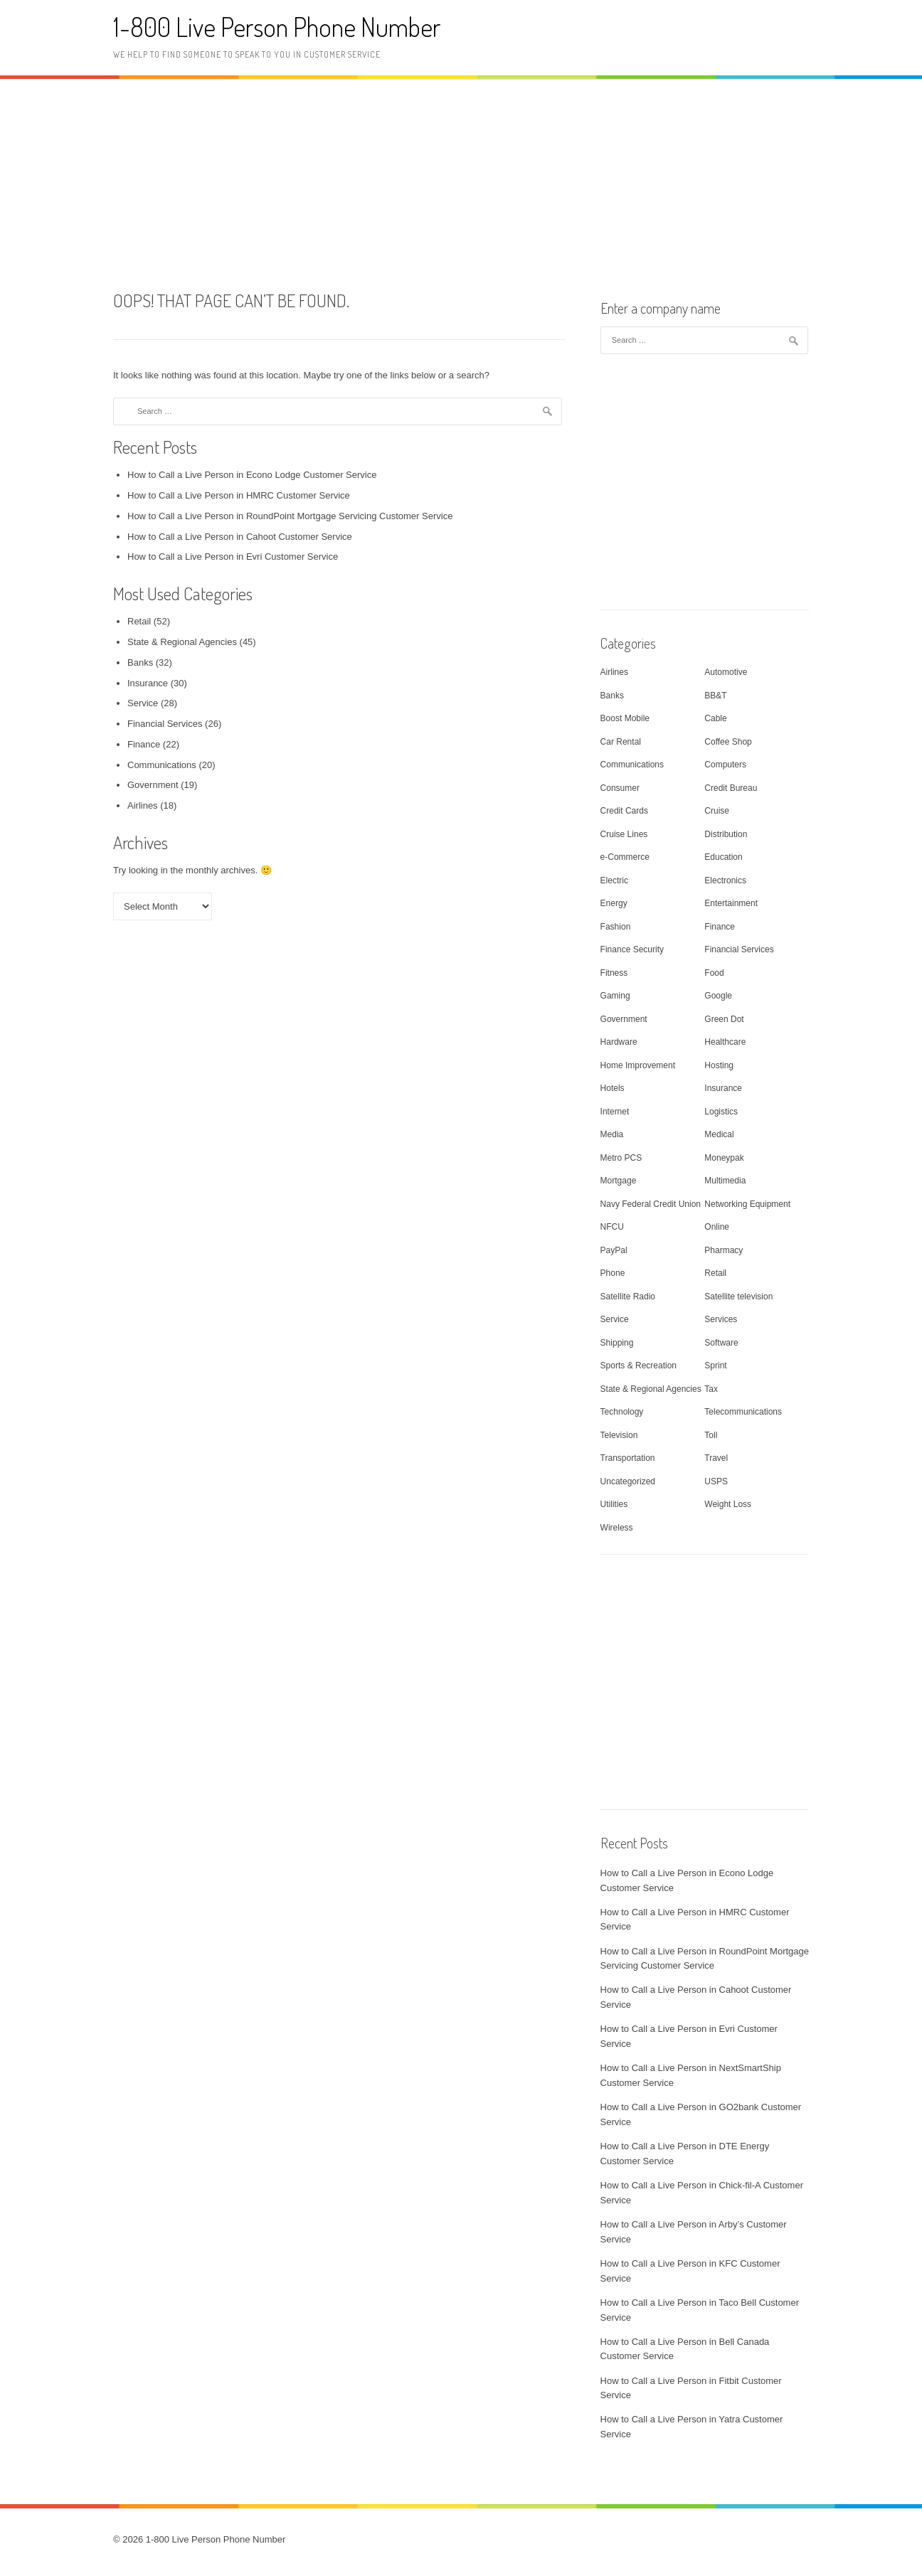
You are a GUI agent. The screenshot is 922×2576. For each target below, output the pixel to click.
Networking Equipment (747, 1204)
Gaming (615, 996)
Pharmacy (723, 1250)
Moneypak (723, 1158)
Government (153, 784)
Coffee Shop (728, 742)
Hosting (718, 1065)
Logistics (721, 1112)
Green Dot (723, 1019)
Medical (718, 1134)
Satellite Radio (627, 1297)
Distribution (725, 834)
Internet (615, 1112)
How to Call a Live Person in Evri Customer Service (232, 556)
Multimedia (725, 1181)
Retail (139, 621)
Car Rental (620, 742)
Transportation (627, 1458)
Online (716, 1227)
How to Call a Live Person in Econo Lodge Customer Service (251, 474)
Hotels (612, 1088)
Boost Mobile (625, 718)
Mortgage (618, 1181)
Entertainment (731, 903)
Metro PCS (621, 1158)
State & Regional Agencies (182, 642)
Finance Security (632, 949)
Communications (161, 765)
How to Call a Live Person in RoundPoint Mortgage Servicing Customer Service (289, 516)
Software (721, 1343)
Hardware (618, 1042)
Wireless (616, 1528)
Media (612, 1134)
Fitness (614, 973)
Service (142, 703)
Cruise (716, 811)
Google (718, 996)
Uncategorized (627, 1481)
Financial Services (165, 723)
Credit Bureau (730, 788)
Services (720, 1319)
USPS (716, 1481)
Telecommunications (743, 1412)
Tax (711, 1389)
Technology (622, 1412)
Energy (613, 903)
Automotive (725, 672)
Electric (614, 880)
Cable (715, 718)
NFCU (612, 1227)
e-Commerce (625, 857)
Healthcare (725, 1042)
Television (619, 1435)
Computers (725, 765)
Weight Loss (727, 1504)
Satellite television (738, 1297)
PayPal (613, 1250)
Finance (143, 744)
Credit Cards (624, 811)
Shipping (617, 1343)
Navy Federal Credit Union (650, 1204)
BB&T (715, 696)
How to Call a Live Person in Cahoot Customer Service (239, 536)
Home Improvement (637, 1065)
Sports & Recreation (638, 1366)
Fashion (615, 927)
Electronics (725, 880)
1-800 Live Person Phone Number (276, 26)
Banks (140, 662)
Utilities (614, 1504)
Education (723, 857)
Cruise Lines (624, 834)
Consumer (620, 788)
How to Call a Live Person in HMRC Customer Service (238, 495)
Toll (710, 1435)
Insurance (147, 683)
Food (714, 973)
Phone (612, 1273)
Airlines (142, 805)
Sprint (715, 1366)
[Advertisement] (461, 182)
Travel (716, 1458)
